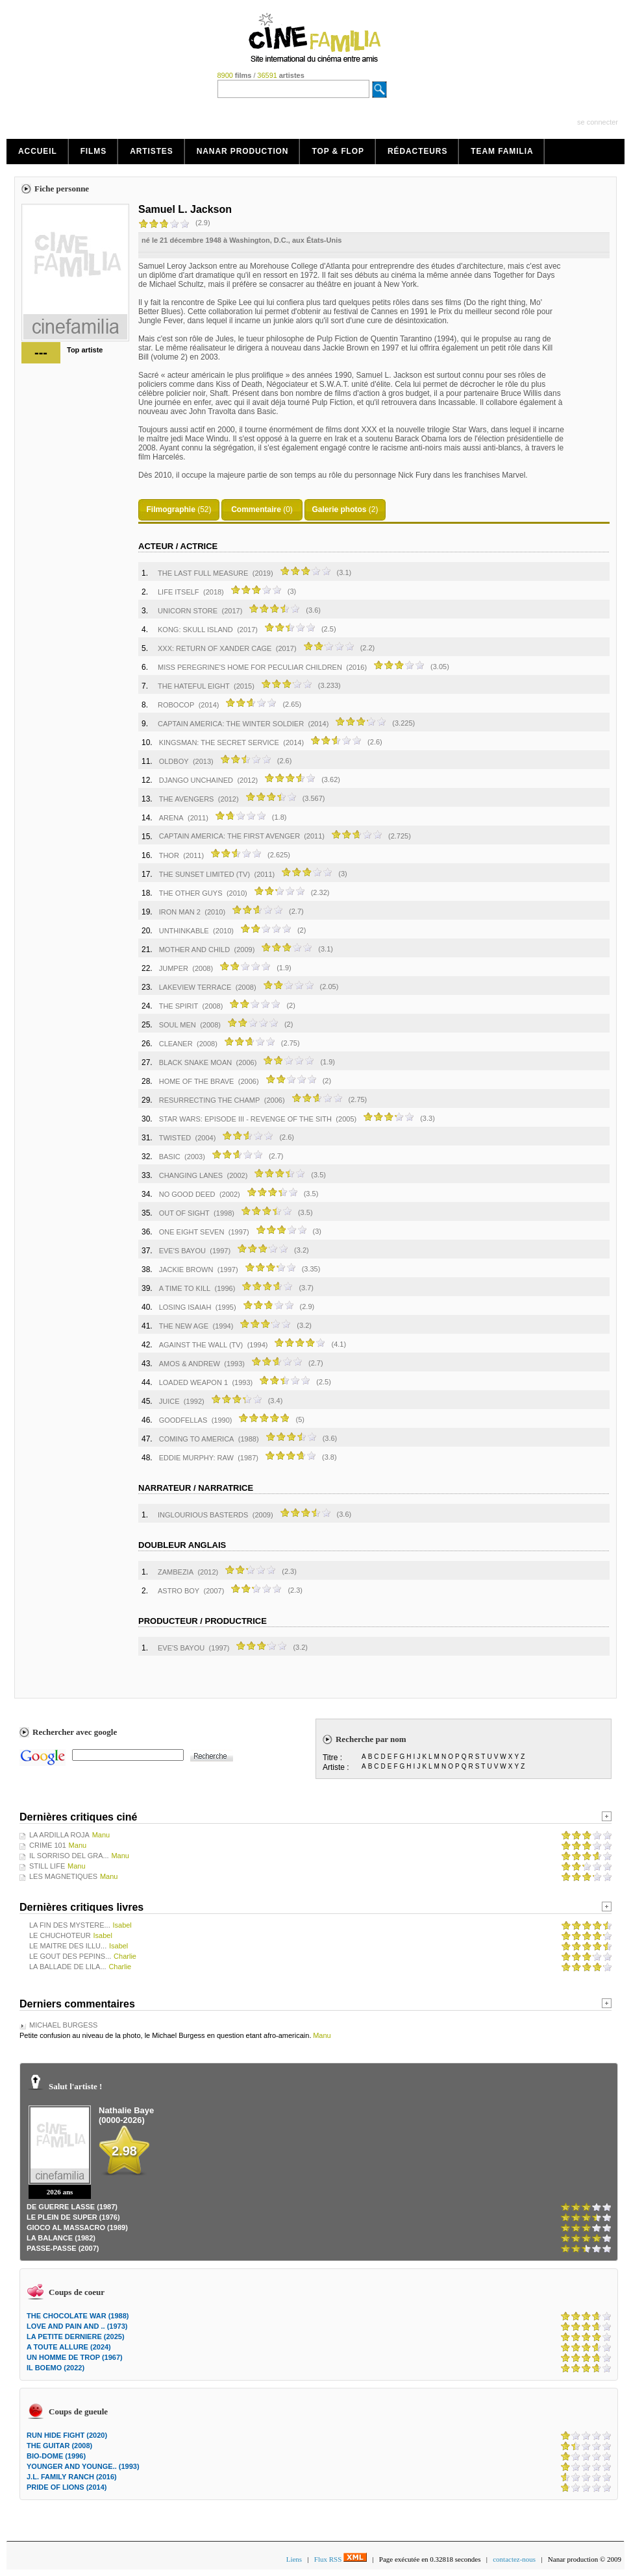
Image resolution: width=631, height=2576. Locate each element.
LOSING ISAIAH (185, 1307)
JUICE (169, 1401)
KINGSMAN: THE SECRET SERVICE (219, 742)
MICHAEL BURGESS (63, 2025)
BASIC (169, 1156)
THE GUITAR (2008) (59, 2445)
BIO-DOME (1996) (56, 2456)
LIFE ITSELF (178, 592)
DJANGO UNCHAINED (196, 780)
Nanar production (243, 151)
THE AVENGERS (186, 799)
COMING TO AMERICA (196, 1439)
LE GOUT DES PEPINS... (70, 1956)
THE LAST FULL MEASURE (203, 573)
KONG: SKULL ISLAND (195, 629)
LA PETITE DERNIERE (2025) (76, 2336)
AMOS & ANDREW (189, 1364)
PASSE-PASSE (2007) (63, 2248)
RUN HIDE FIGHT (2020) (67, 2435)
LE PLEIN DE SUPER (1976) (73, 2217)
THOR (169, 855)
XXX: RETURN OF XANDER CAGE (214, 648)
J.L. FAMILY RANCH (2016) (72, 2477)
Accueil (37, 151)
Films (93, 151)
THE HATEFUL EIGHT (194, 686)
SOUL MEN (177, 1025)
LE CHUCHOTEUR (60, 1935)
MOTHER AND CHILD (194, 949)
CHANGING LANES (191, 1175)
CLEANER (176, 1044)
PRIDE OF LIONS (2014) (66, 2487)
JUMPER (173, 968)
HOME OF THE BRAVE (196, 1081)
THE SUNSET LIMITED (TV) (204, 874)
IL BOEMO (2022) (55, 2368)
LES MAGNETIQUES (63, 1876)
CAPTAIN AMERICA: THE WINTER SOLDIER (231, 724)
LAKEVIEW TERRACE (195, 987)
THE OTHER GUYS (191, 893)
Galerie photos (339, 509)
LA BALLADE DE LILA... (67, 1966)
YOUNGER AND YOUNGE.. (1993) (83, 2466)
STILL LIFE (47, 1866)
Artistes (151, 151)
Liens (294, 2559)
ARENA (171, 818)
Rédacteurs (417, 151)
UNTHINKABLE (184, 931)
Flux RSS (340, 2559)
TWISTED (175, 1138)
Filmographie (170, 509)
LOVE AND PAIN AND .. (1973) (77, 2326)
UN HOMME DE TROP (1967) (75, 2357)
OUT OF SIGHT (184, 1213)
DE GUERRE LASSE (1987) (72, 2207)
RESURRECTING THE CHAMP (209, 1100)
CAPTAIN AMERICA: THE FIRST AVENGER (230, 836)
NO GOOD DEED (187, 1194)
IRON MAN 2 (180, 912)
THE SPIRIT (179, 1006)
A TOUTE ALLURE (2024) (69, 2347)
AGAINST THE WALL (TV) (201, 1345)
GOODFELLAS (183, 1420)
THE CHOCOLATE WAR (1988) (78, 2316)
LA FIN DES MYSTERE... (69, 1925)
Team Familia (502, 151)
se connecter (597, 122)
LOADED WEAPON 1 (193, 1382)
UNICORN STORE (187, 611)
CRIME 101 (47, 1845)
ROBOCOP (176, 705)
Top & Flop (338, 151)
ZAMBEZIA (175, 1572)
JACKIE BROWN (186, 1269)
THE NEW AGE (183, 1326)
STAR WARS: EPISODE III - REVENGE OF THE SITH (245, 1119)
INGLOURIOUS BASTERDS (203, 1515)
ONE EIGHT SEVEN (192, 1232)
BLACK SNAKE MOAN (195, 1062)
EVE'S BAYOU (182, 1251)
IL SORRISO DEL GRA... (69, 1855)
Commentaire (256, 509)
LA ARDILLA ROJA (59, 1835)
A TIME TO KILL (184, 1288)
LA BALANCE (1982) (61, 2238)
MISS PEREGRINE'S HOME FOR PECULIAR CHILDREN (250, 667)
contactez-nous (514, 2559)
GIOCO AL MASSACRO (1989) (77, 2227)
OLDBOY (174, 761)
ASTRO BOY (178, 1591)
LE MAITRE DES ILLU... (67, 1946)
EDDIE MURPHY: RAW (196, 1458)
